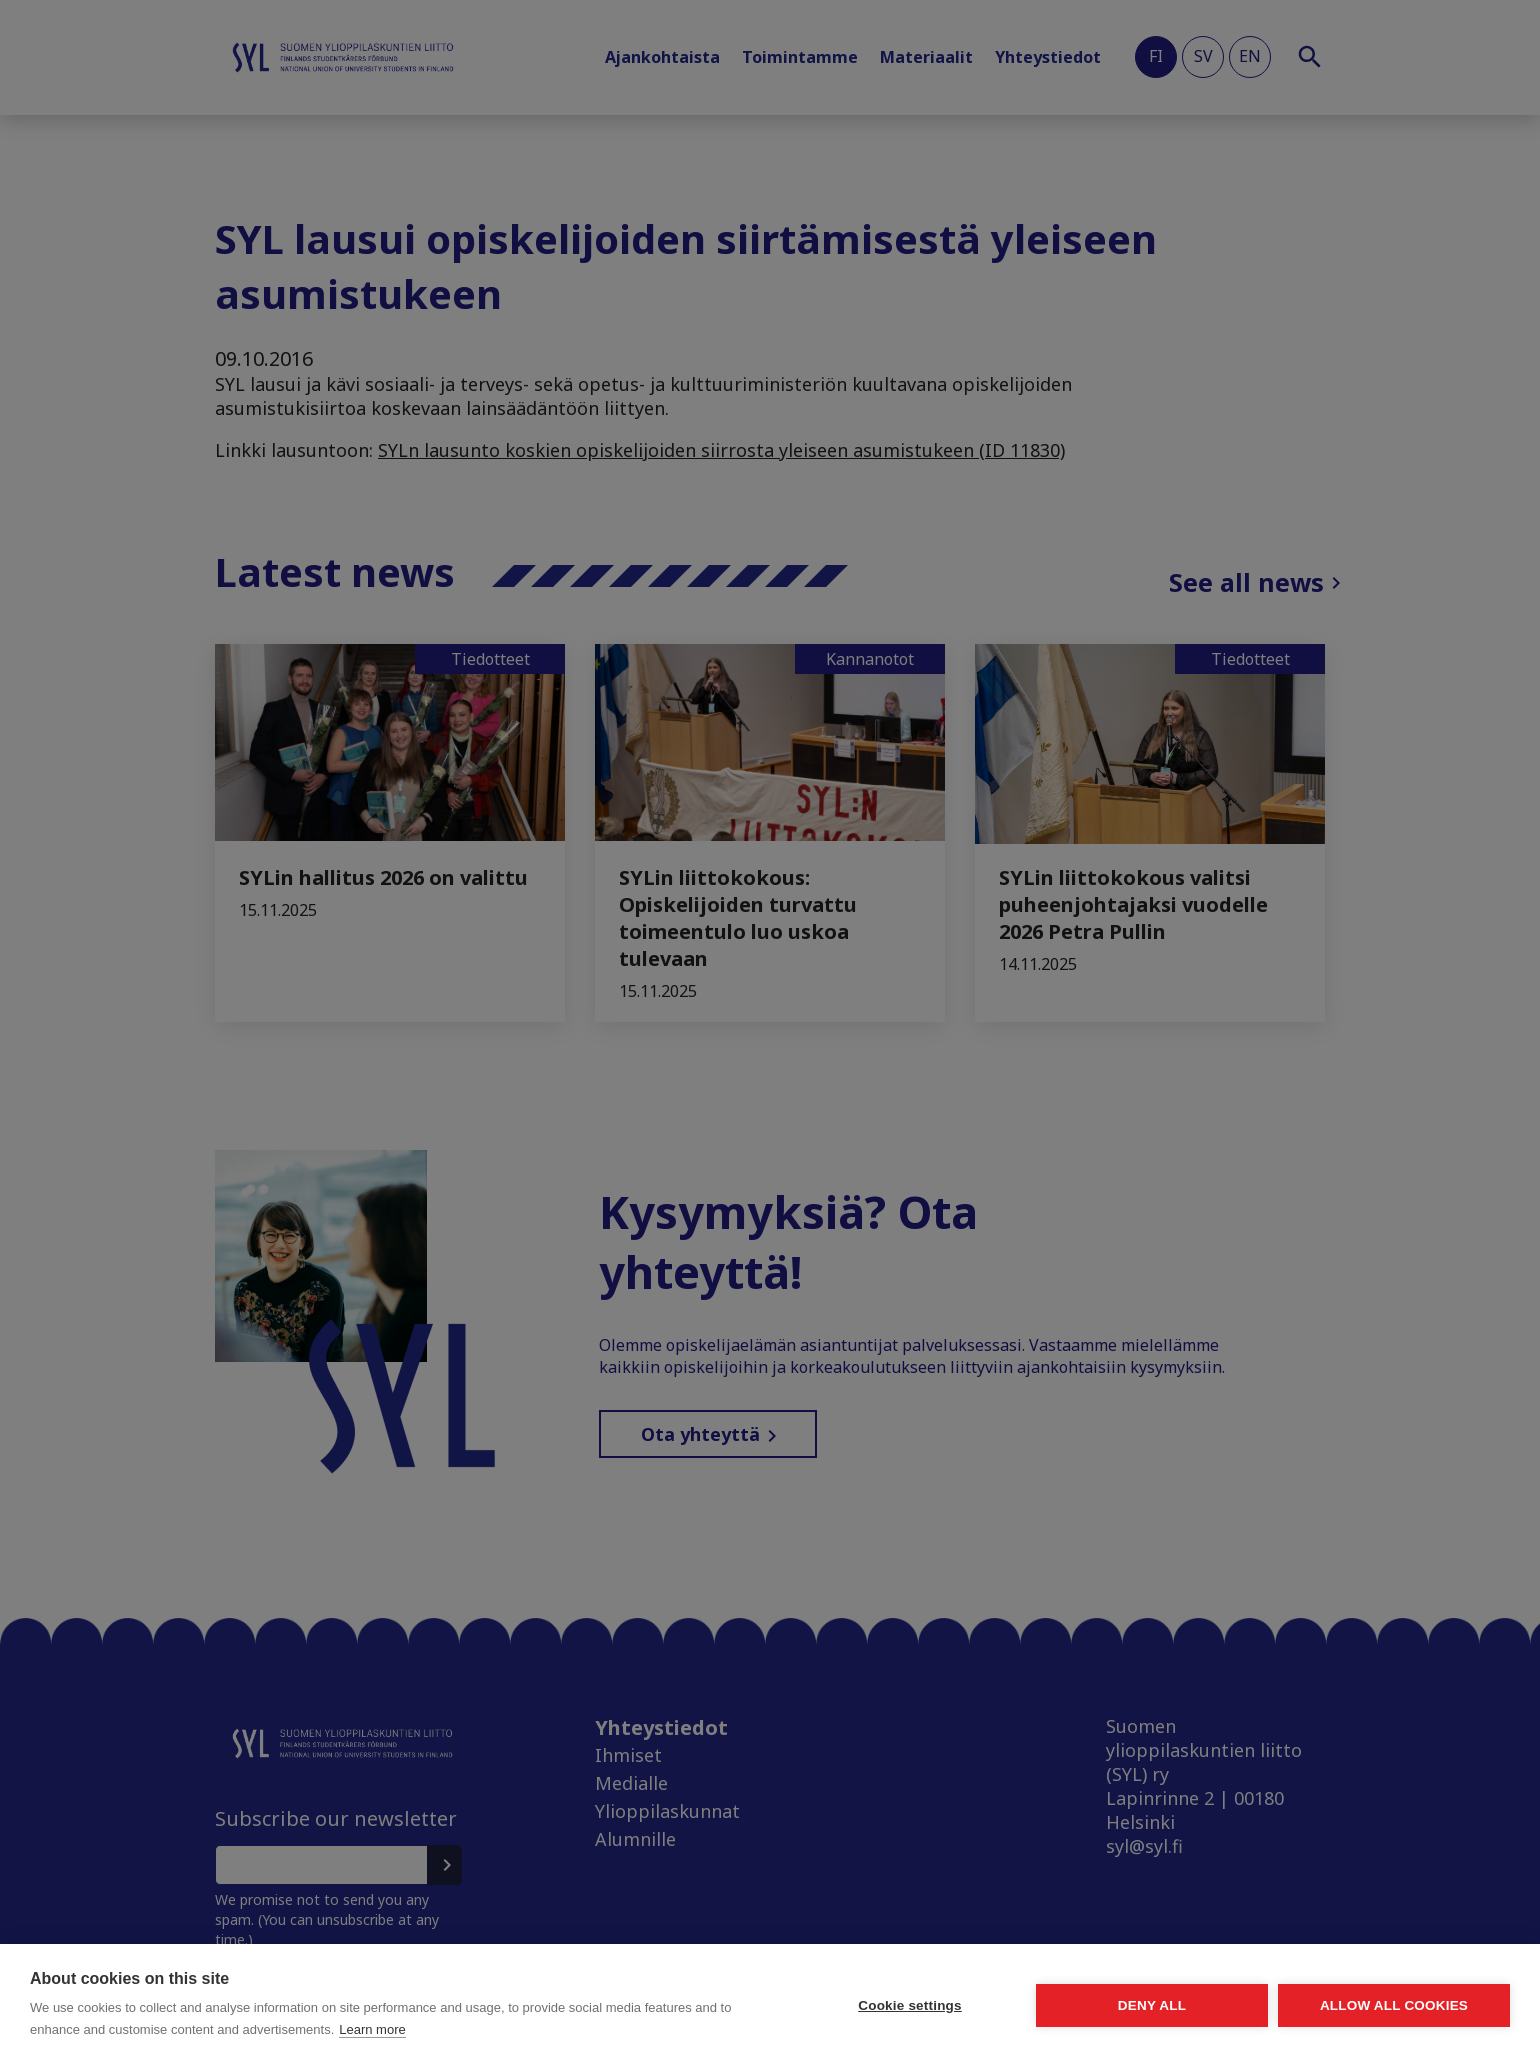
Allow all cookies (1394, 2005)
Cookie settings (910, 2005)
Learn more (372, 2029)
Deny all (1152, 2005)
